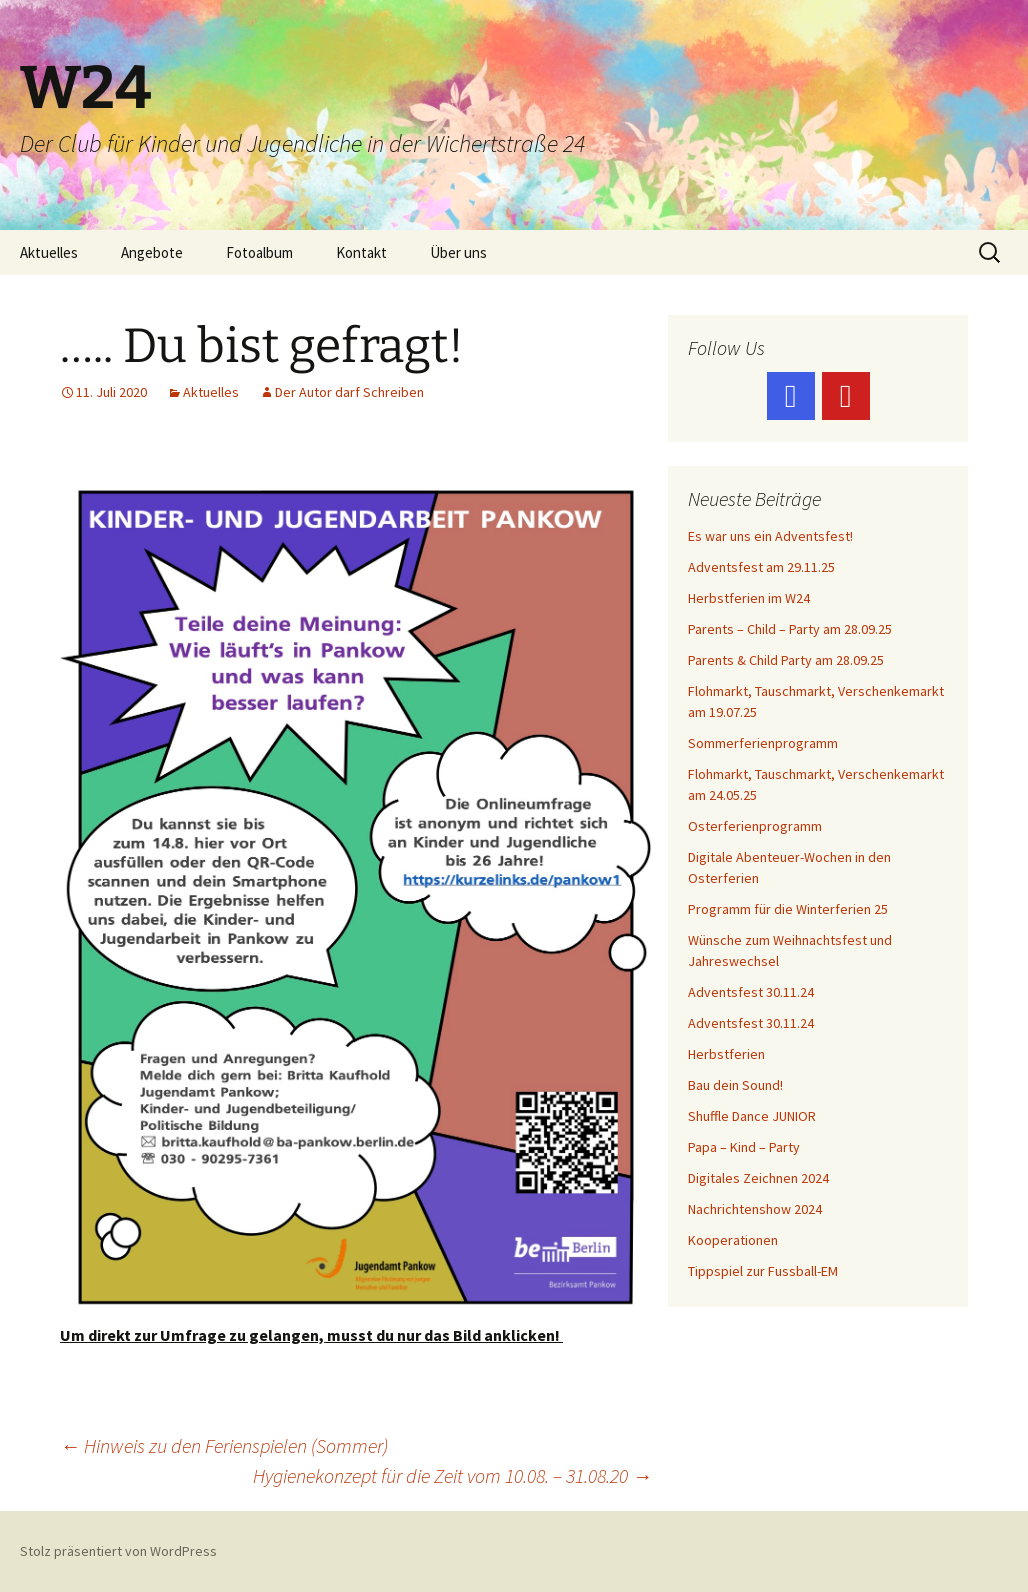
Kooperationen (733, 1240)
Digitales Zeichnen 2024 (758, 1178)
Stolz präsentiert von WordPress (118, 1551)
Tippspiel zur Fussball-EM (763, 1271)
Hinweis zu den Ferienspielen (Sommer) (224, 1445)
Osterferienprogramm (755, 826)
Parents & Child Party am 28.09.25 (786, 660)
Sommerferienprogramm (763, 743)
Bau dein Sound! (735, 1085)
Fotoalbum (259, 252)
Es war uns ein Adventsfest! (770, 536)
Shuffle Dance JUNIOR (752, 1116)
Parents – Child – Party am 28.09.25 (790, 629)
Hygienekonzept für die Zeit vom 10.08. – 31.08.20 (452, 1475)
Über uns (458, 252)
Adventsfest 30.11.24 (751, 992)
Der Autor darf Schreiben (349, 392)
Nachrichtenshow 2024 (755, 1209)
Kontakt (361, 252)
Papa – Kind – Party (744, 1147)
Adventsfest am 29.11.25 (761, 567)
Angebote (152, 252)
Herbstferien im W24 (749, 598)
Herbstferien (726, 1054)
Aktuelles (49, 252)
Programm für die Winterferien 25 (788, 909)
